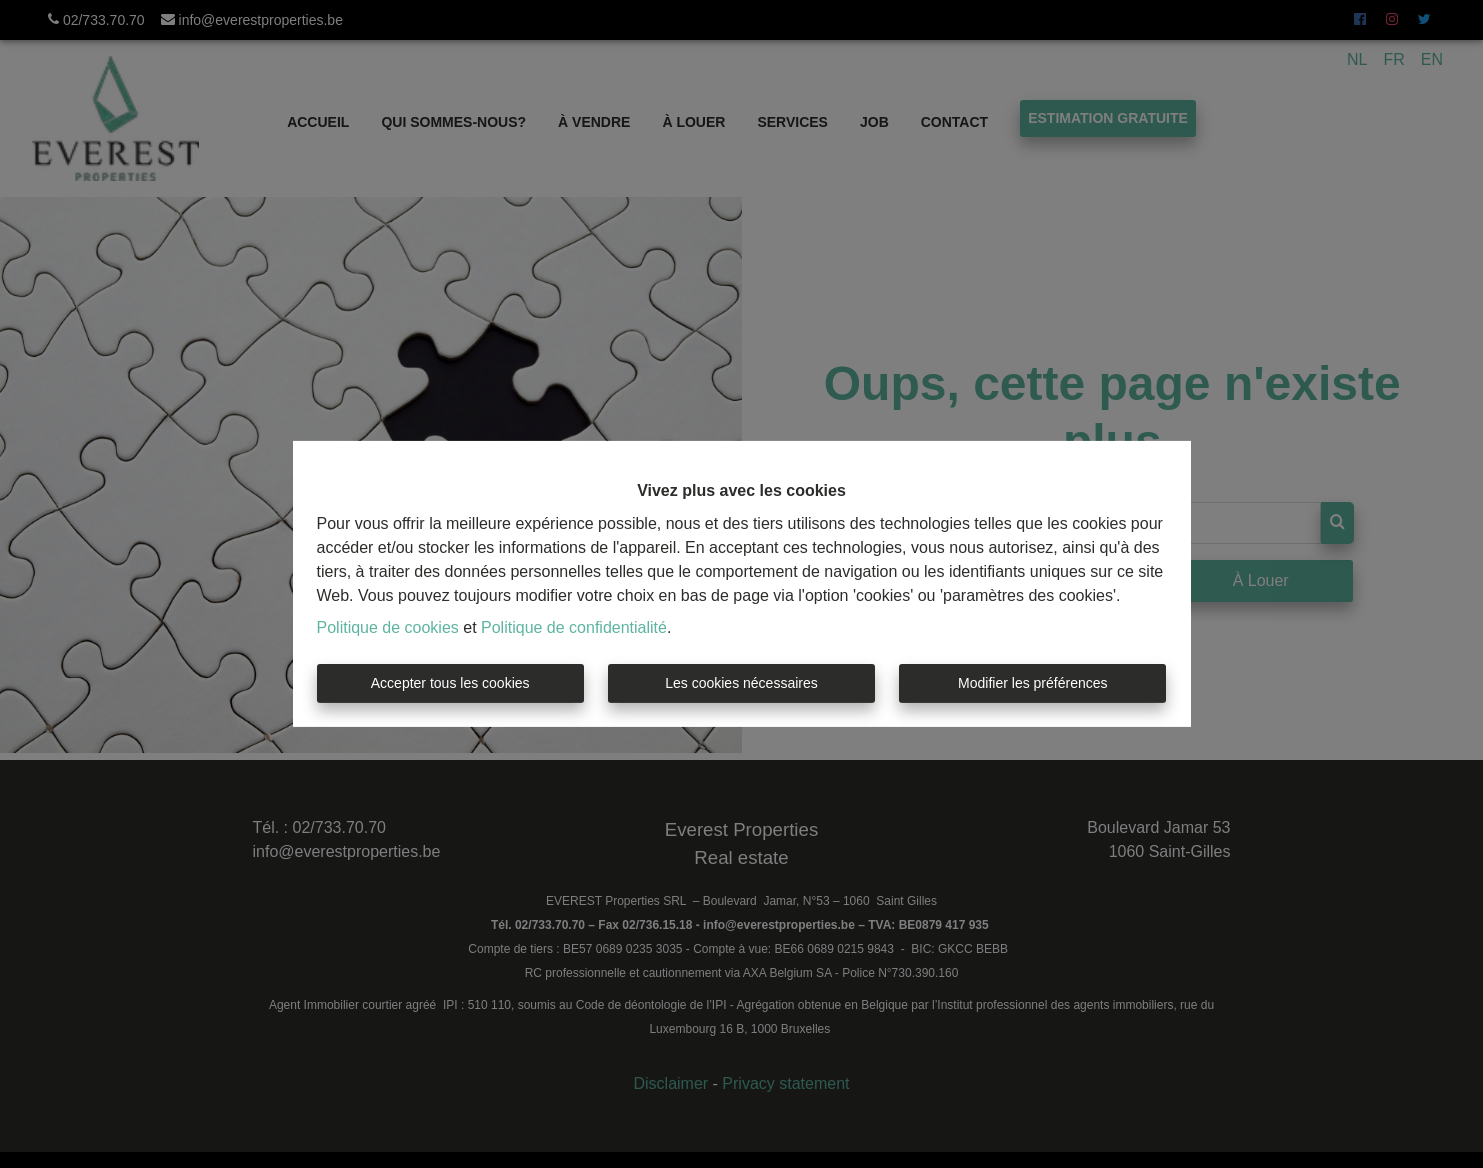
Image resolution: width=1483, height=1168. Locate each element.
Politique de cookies (388, 627)
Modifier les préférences (1032, 683)
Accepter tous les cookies (450, 683)
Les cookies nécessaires (741, 683)
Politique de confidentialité (574, 627)
